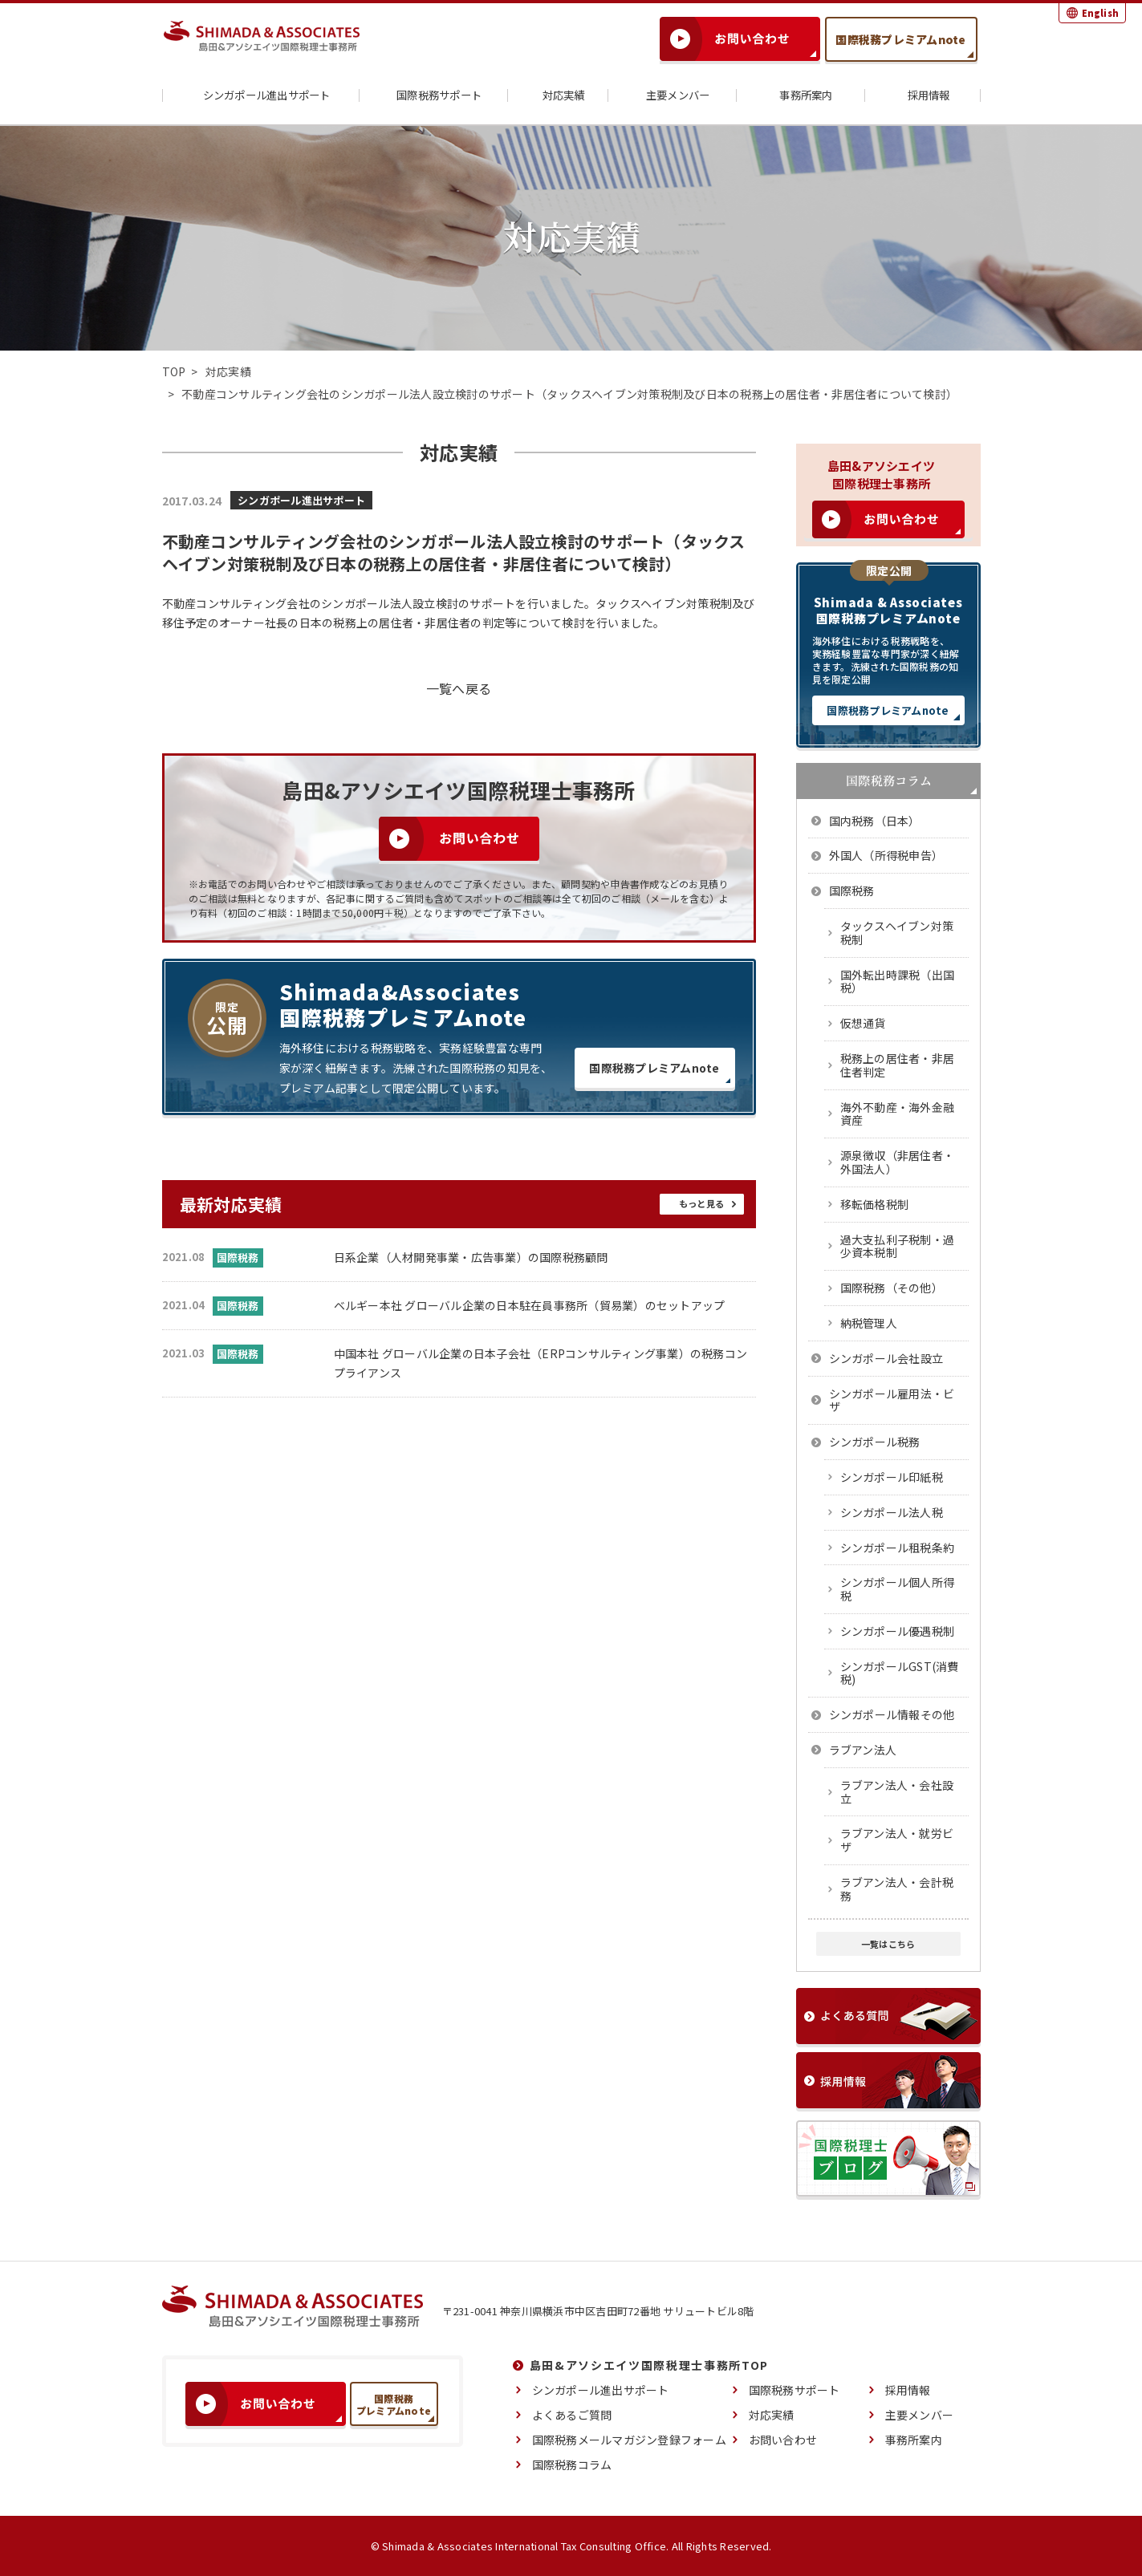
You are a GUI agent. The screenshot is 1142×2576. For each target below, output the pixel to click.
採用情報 (922, 95)
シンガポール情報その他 (892, 1714)
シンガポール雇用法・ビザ (892, 1400)
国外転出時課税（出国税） (897, 981)
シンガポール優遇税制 (897, 1631)
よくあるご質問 (572, 2414)
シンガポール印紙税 (891, 1477)
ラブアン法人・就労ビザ (897, 1840)
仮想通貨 (863, 1023)
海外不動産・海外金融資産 (897, 1114)
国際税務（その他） (891, 1288)
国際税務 (852, 890)
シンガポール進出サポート (260, 95)
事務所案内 (799, 95)
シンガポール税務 (875, 1442)
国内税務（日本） (875, 821)
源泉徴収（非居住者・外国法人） (897, 1162)
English (1100, 12)
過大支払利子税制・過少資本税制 (897, 1246)
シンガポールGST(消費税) (899, 1673)
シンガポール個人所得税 (897, 1589)
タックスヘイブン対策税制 (897, 932)
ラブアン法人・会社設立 (897, 1792)
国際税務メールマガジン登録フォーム (629, 2439)
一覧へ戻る (458, 688)
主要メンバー (671, 95)
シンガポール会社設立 (886, 1358)
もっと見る (701, 1204)
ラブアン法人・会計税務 (897, 1889)
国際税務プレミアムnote (900, 39)
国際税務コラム (572, 2464)
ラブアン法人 (863, 1750)
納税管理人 (868, 1323)
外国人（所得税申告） (886, 855)
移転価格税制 (874, 1204)
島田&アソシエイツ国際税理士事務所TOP (650, 2365)
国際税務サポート (432, 95)
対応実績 (557, 95)
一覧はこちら (888, 1943)
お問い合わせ (783, 2439)
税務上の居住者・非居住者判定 (897, 1065)
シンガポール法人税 (891, 1512)
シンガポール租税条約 (897, 1548)
